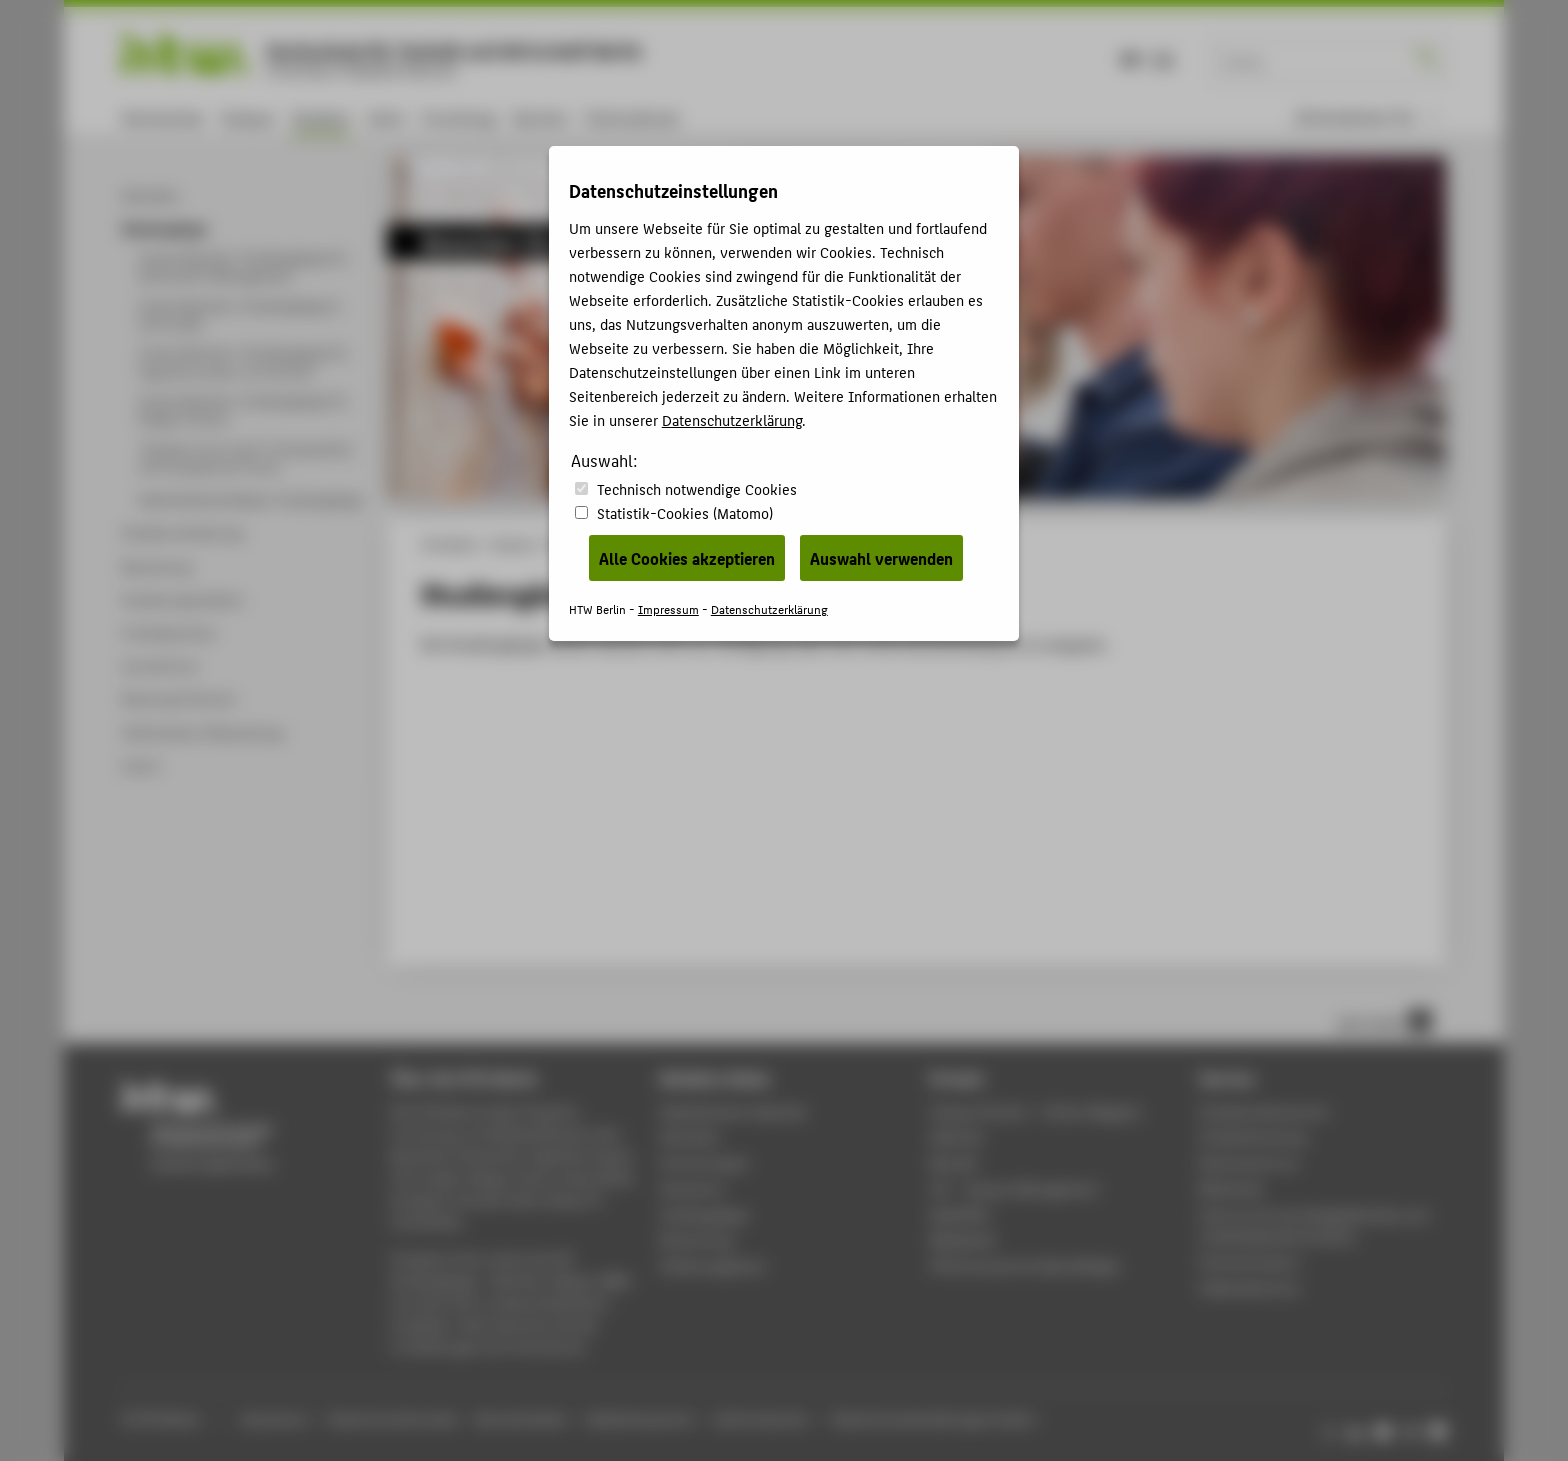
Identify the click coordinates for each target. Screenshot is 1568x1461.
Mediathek (963, 1239)
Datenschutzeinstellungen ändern (934, 1418)
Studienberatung (1252, 1136)
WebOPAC (960, 1214)
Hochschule (162, 117)
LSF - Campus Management (1014, 1188)
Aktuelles (689, 1136)
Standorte (691, 1188)
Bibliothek (1231, 1188)
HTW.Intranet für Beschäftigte (1025, 1265)
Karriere (540, 117)
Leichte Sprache (760, 1418)
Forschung (459, 117)
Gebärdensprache (639, 1418)
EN (1163, 58)
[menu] (1367, 117)
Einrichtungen (704, 1162)
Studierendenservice (1263, 1111)
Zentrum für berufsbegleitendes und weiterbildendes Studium (1313, 1225)
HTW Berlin (449, 544)
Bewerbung (696, 1239)
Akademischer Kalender (733, 1111)
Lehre (386, 117)
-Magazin (1036, 1111)
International (631, 117)
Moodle (954, 1162)
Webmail (956, 1136)
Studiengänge (704, 1214)
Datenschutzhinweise (392, 1418)
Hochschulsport (1249, 1261)
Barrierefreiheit (521, 1418)
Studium (321, 117)
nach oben (1384, 1021)
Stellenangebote (712, 1265)
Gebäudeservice (1249, 1287)
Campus (247, 117)
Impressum (274, 1418)
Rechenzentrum (1248, 1162)
